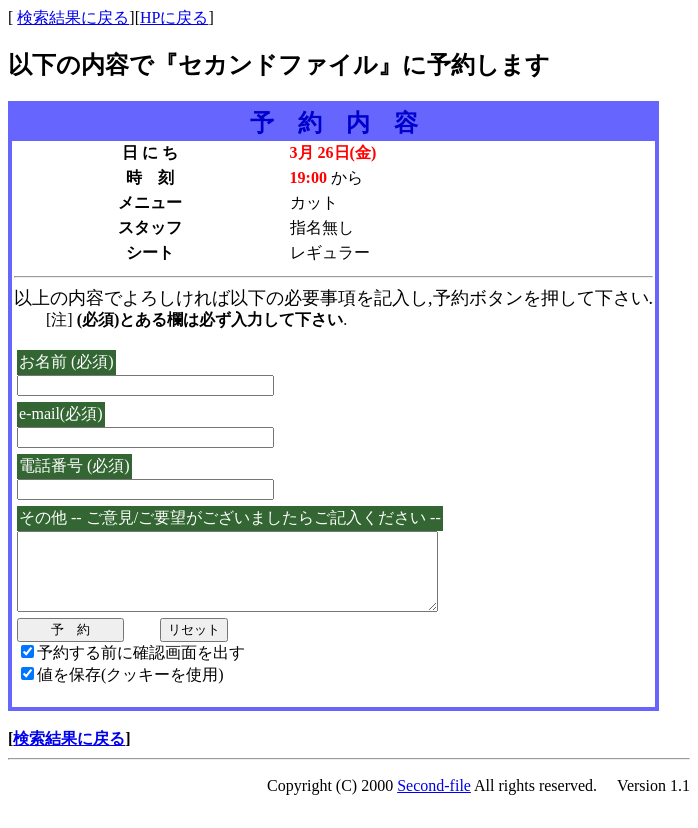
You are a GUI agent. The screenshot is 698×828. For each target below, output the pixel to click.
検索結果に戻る (73, 17)
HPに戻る (174, 17)
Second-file (434, 800)
